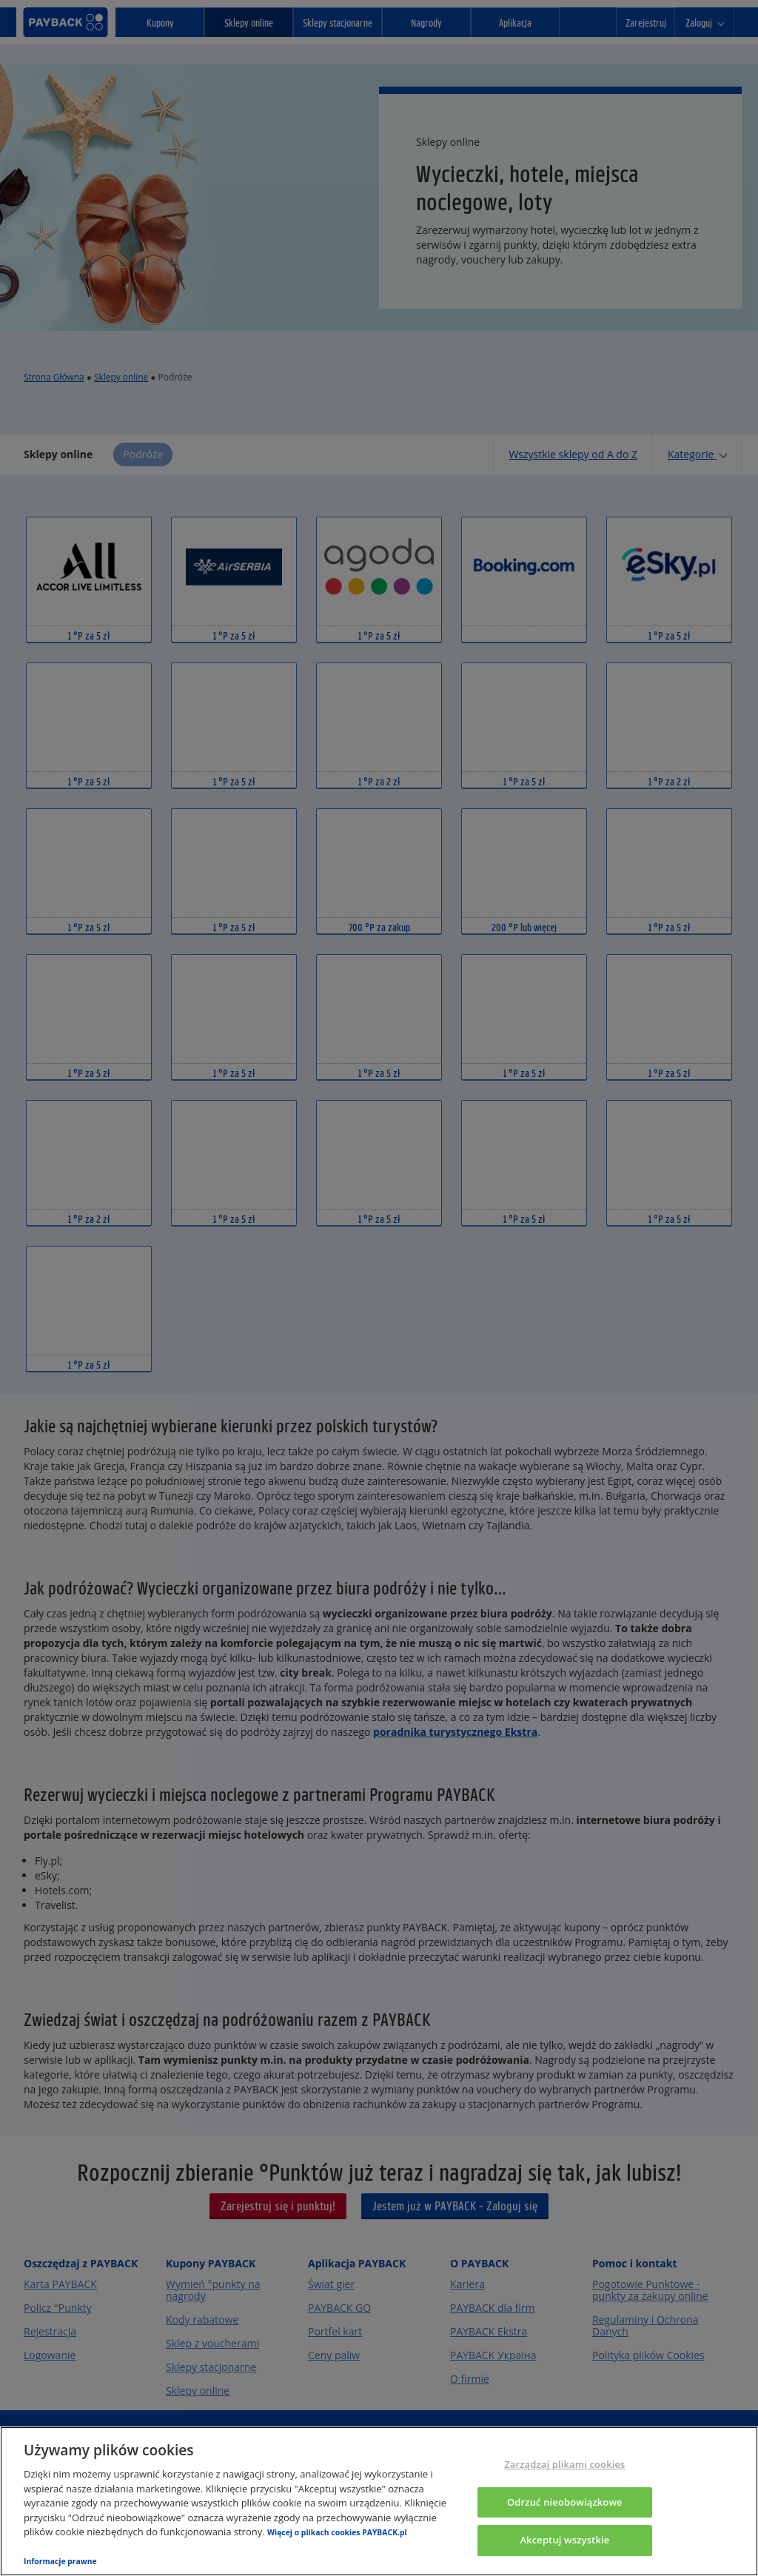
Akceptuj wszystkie (564, 2540)
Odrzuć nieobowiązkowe (565, 2502)
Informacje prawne (60, 2561)
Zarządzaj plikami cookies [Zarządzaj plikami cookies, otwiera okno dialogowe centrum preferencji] (564, 2464)
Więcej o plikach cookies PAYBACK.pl (337, 2532)
